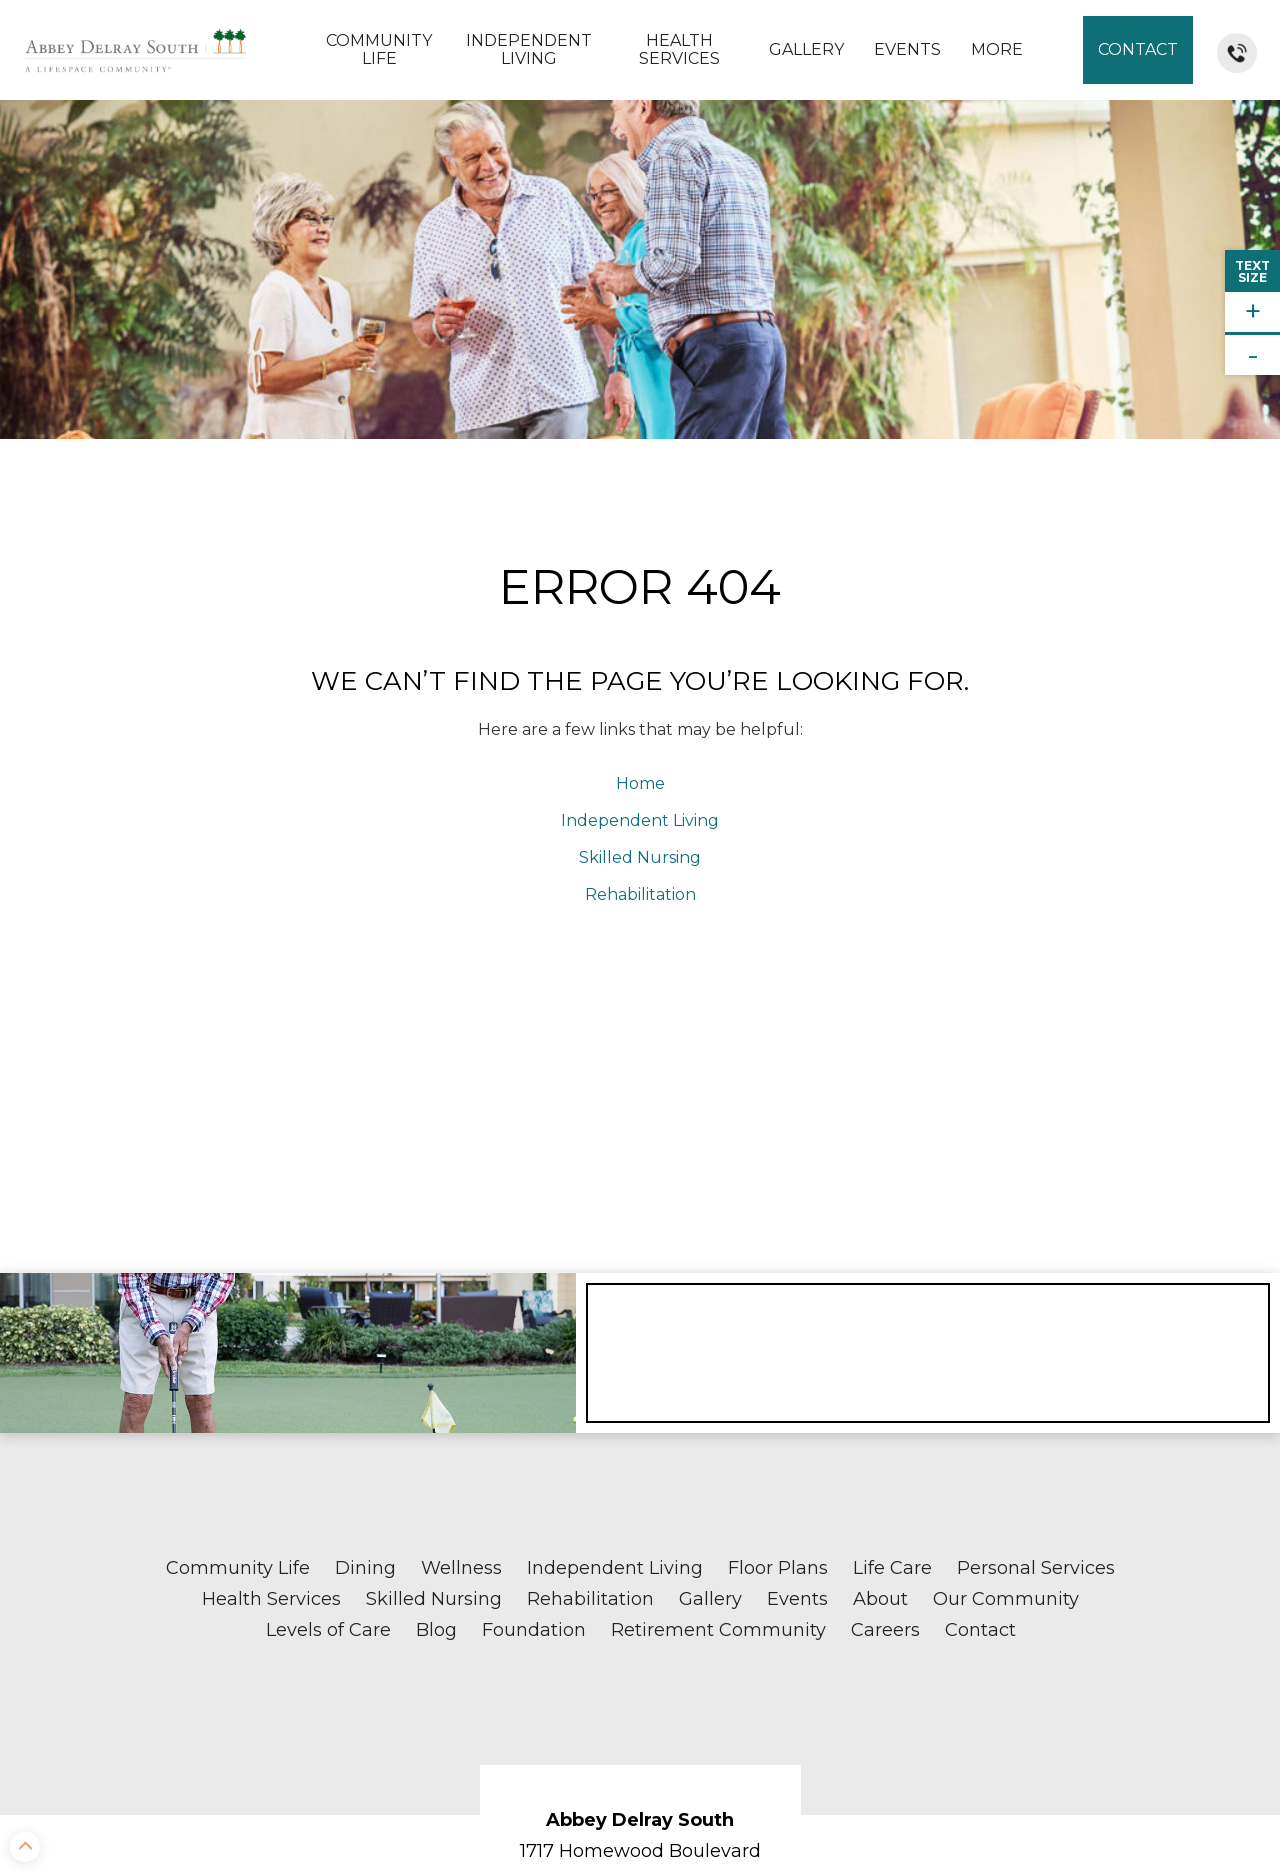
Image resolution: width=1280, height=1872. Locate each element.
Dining (365, 1260)
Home (640, 475)
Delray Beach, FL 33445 (640, 1573)
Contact (1138, 49)
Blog (436, 1321)
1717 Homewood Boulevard (640, 1543)
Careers (885, 1321)
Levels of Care (328, 1321)
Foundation (534, 1321)
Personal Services (1036, 1260)
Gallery (806, 49)
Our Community (1006, 1291)
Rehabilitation (640, 585)
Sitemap (1092, 1794)
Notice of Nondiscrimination (423, 1852)
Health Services (679, 49)
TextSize (1252, 271)
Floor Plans (778, 1260)
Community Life (379, 49)
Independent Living (529, 49)
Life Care (892, 1260)
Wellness (461, 1260)
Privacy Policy (1198, 1794)
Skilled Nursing (640, 549)
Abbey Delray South (640, 1512)
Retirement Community (718, 1321)
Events (907, 49)
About (880, 1291)
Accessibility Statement (1168, 1808)
